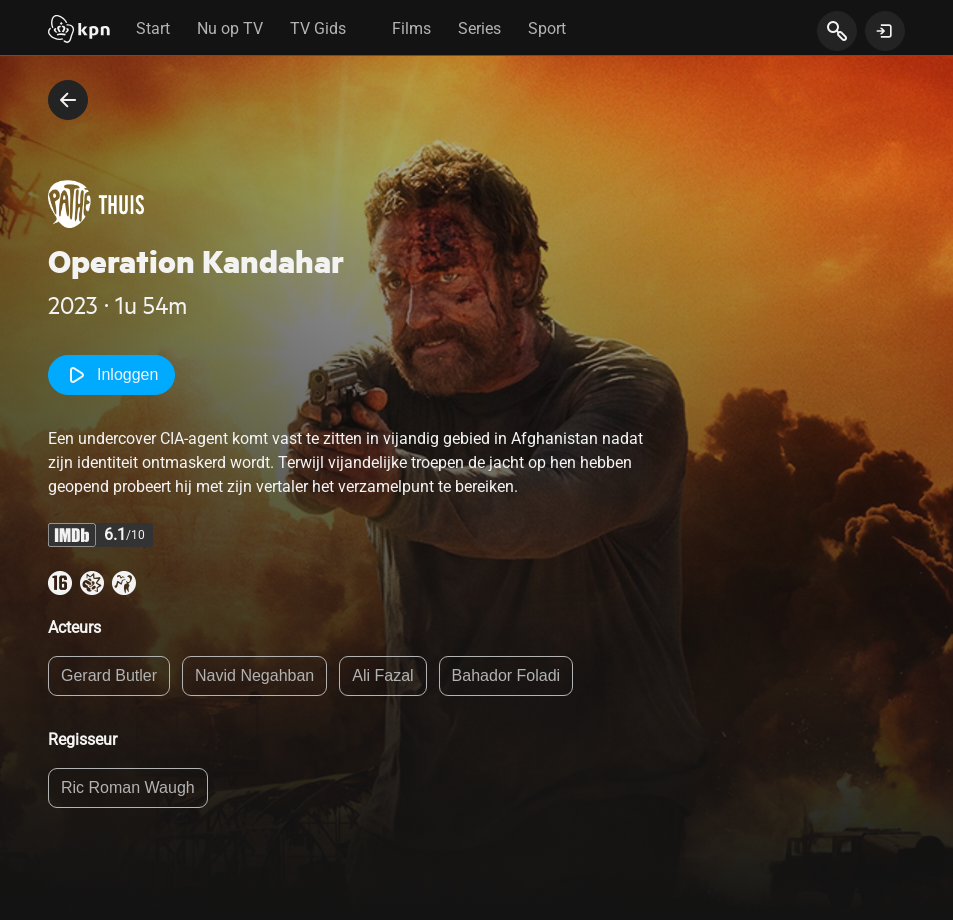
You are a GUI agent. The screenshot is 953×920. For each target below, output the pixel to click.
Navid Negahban (254, 675)
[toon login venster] (885, 31)
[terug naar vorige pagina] (68, 100)
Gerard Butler (109, 675)
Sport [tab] (547, 28)
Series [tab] (479, 28)
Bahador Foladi (506, 675)
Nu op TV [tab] (230, 28)
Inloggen (111, 375)
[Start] (79, 31)
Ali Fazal (382, 675)
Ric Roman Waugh (128, 787)
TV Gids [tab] (318, 28)
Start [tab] (153, 28)
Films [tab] (411, 28)
